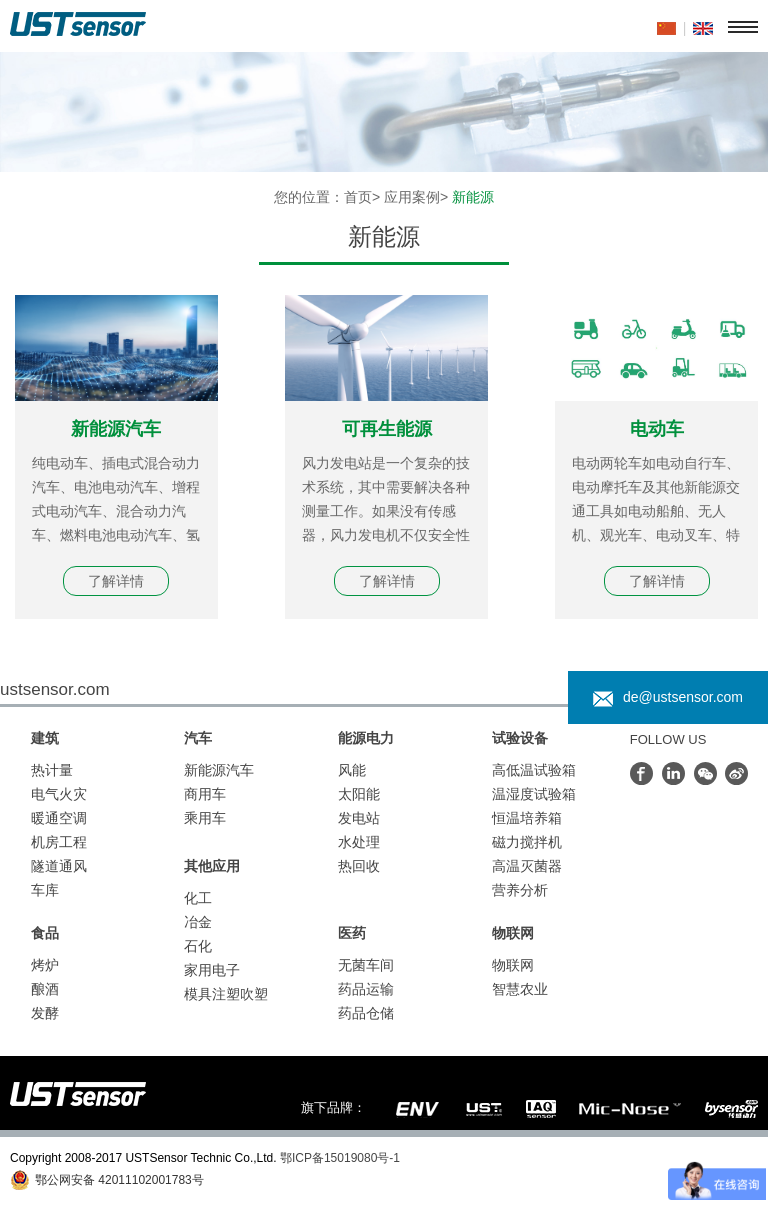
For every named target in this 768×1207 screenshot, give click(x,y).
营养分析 (520, 890)
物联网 (513, 965)
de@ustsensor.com (668, 697)
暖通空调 (59, 818)
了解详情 (116, 581)
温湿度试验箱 (534, 794)
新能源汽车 (116, 429)
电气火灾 (59, 794)
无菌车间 (366, 965)
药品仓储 (366, 1013)
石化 (198, 946)
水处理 (359, 842)
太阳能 (359, 794)
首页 (358, 197)
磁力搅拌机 (527, 842)
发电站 (359, 818)
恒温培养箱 (527, 818)
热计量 (52, 770)
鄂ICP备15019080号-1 (340, 1158)
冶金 (198, 922)
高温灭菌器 (527, 866)
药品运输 (366, 989)
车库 (45, 890)
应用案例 (412, 197)
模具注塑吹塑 (226, 994)
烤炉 (45, 965)
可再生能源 (387, 429)
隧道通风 (59, 866)
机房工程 (59, 842)
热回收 (359, 866)
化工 (198, 898)
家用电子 (212, 970)
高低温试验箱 (534, 770)
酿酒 (45, 989)
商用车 (205, 794)
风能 (352, 770)
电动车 (657, 429)
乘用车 (205, 818)
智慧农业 (520, 989)
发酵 (45, 1013)
